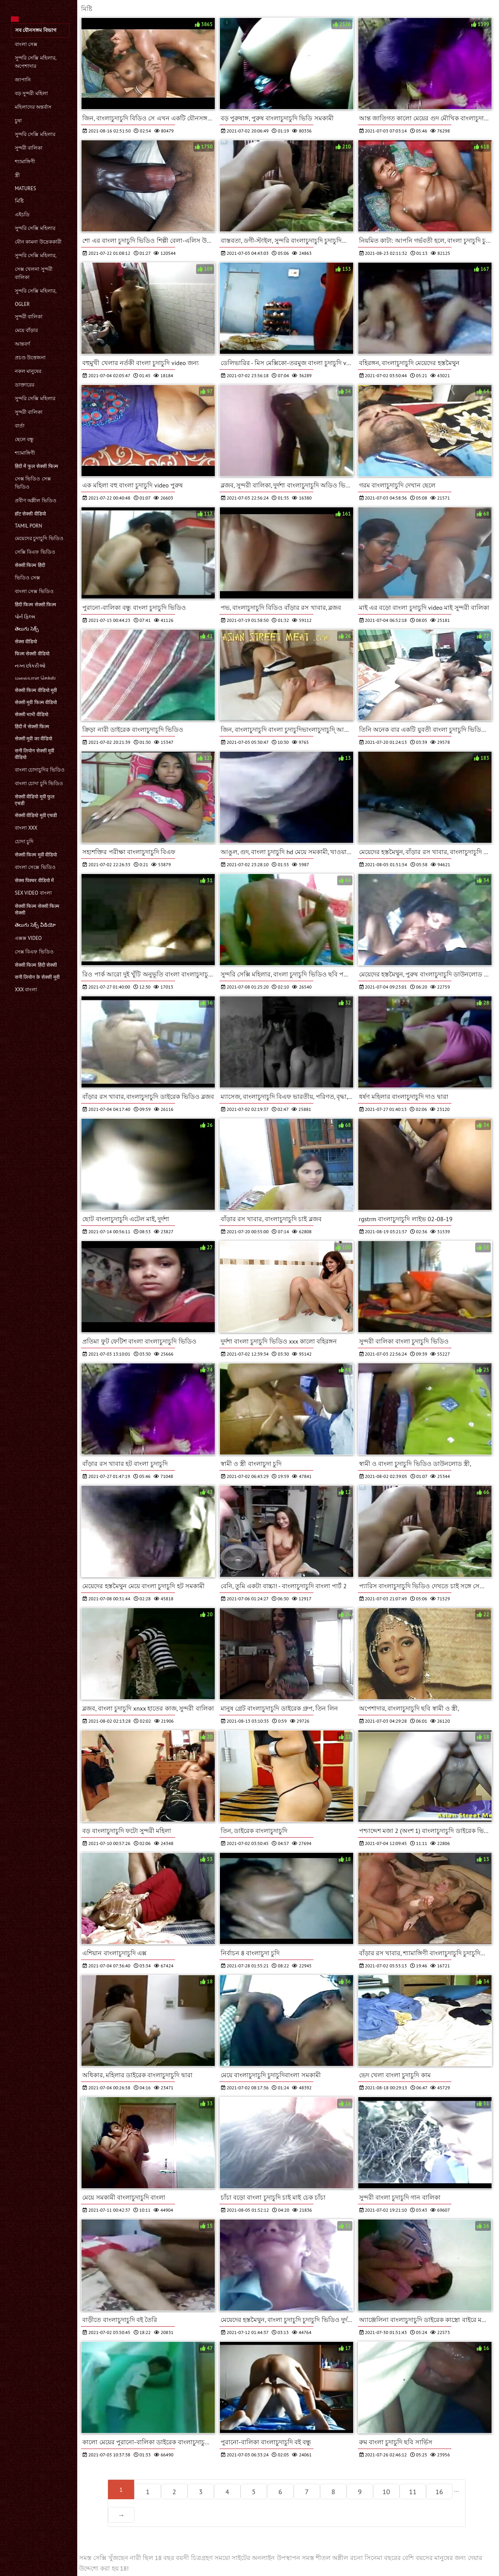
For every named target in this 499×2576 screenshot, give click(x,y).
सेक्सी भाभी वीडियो (31, 714)
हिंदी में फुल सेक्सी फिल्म (36, 466)
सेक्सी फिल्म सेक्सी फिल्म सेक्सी (37, 909)
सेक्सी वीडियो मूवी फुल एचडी (35, 800)
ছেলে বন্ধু (24, 439)
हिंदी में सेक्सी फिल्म (32, 726)
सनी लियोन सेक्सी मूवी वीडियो (34, 754)
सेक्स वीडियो (26, 641)
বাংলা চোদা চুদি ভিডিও (39, 783)
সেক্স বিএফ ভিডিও (34, 951)
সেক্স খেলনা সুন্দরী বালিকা (34, 273)
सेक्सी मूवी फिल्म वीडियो (36, 702)
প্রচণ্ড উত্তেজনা (30, 357)
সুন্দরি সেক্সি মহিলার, (36, 255)
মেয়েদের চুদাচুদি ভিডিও (39, 538)
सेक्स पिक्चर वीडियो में (34, 880)
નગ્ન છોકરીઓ (30, 665)
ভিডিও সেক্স (27, 577)
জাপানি (23, 79)
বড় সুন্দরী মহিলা (31, 93)
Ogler (22, 304)
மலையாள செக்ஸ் (35, 677)
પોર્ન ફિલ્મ (25, 616)
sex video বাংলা (33, 893)
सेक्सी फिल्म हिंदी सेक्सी (36, 965)
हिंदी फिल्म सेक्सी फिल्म (35, 604)
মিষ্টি (19, 201)
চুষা (18, 120)
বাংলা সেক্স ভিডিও (34, 591)
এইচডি (22, 214)
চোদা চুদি (24, 841)
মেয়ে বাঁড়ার (26, 330)
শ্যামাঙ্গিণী (25, 161)
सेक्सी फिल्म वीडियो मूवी (36, 690)
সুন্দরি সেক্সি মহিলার (35, 134)
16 (439, 2491)
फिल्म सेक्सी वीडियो (32, 653)
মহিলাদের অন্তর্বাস (33, 107)
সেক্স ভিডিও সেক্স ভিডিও (33, 482)
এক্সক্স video (28, 938)
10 (386, 2491)
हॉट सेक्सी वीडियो (30, 513)
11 (413, 2491)
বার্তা (20, 425)
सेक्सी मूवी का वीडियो (33, 738)
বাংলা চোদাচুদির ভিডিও (40, 769)
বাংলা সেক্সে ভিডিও (35, 867)
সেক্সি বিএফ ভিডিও (35, 552)
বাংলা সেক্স (26, 44)
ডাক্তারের (24, 384)
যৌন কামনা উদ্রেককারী (38, 241)
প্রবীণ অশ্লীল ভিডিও (36, 500)
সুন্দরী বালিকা (28, 148)
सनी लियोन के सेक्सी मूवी (37, 977)
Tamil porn (28, 526)
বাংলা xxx (26, 828)
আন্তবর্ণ (22, 344)
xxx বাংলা (26, 989)
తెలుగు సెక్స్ (27, 628)
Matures (25, 188)
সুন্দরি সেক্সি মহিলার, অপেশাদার (35, 62)
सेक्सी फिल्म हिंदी (30, 565)
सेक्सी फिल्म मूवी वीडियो (36, 854)
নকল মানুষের (28, 371)
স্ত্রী (17, 175)
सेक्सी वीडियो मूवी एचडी (36, 815)
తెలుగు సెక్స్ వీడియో (35, 925)
